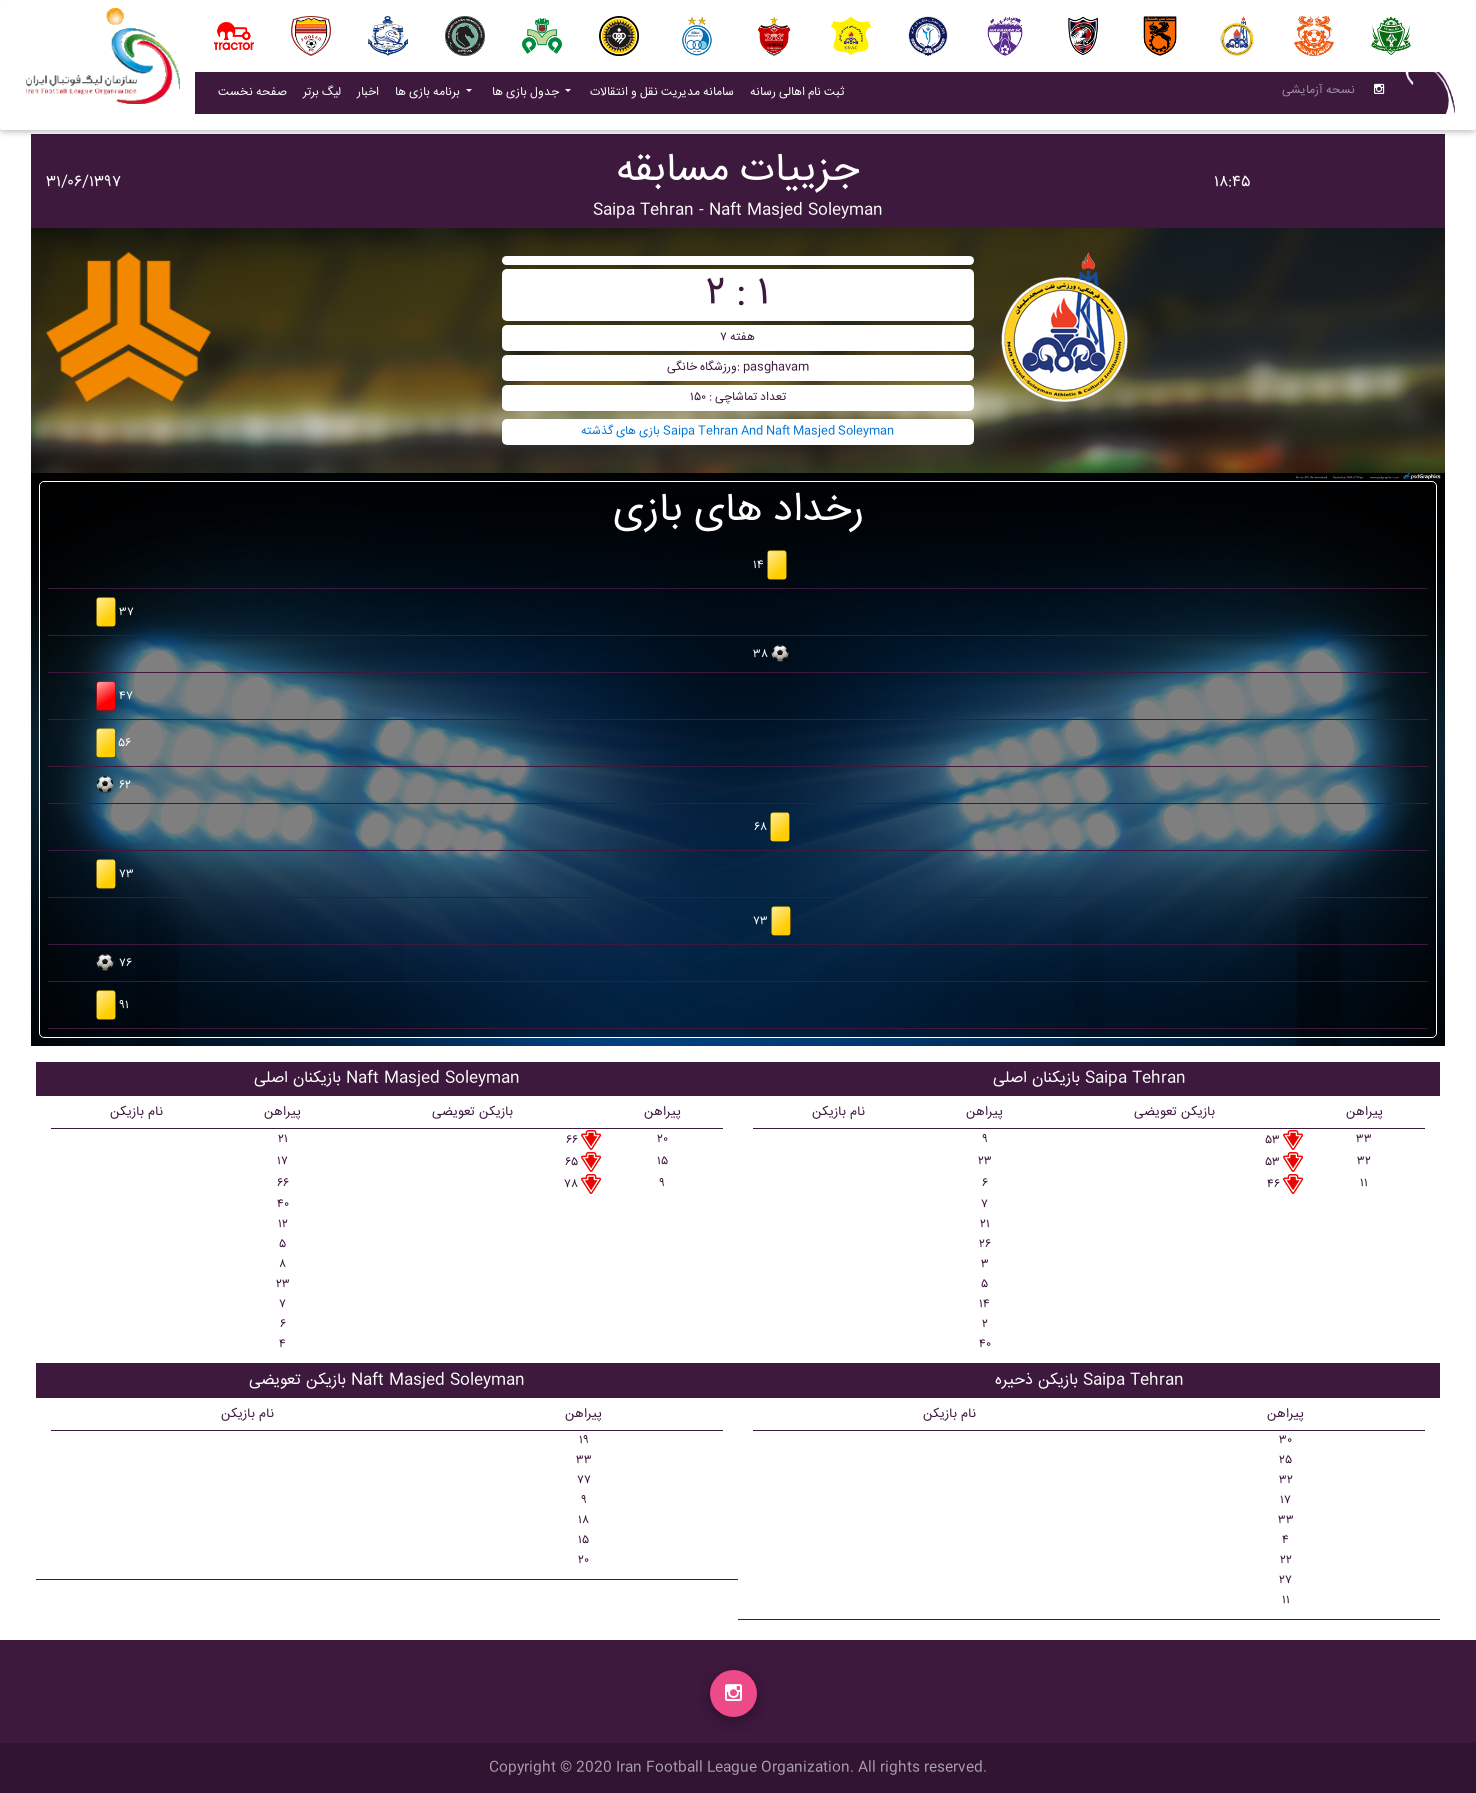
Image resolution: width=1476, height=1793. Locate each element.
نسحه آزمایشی (1318, 94)
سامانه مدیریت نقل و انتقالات (666, 96)
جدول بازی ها (527, 96)
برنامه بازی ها (429, 96)
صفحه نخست (252, 96)
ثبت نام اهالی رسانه (801, 96)
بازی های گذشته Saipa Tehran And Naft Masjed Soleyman (737, 431)
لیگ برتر (322, 96)
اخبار (372, 96)
